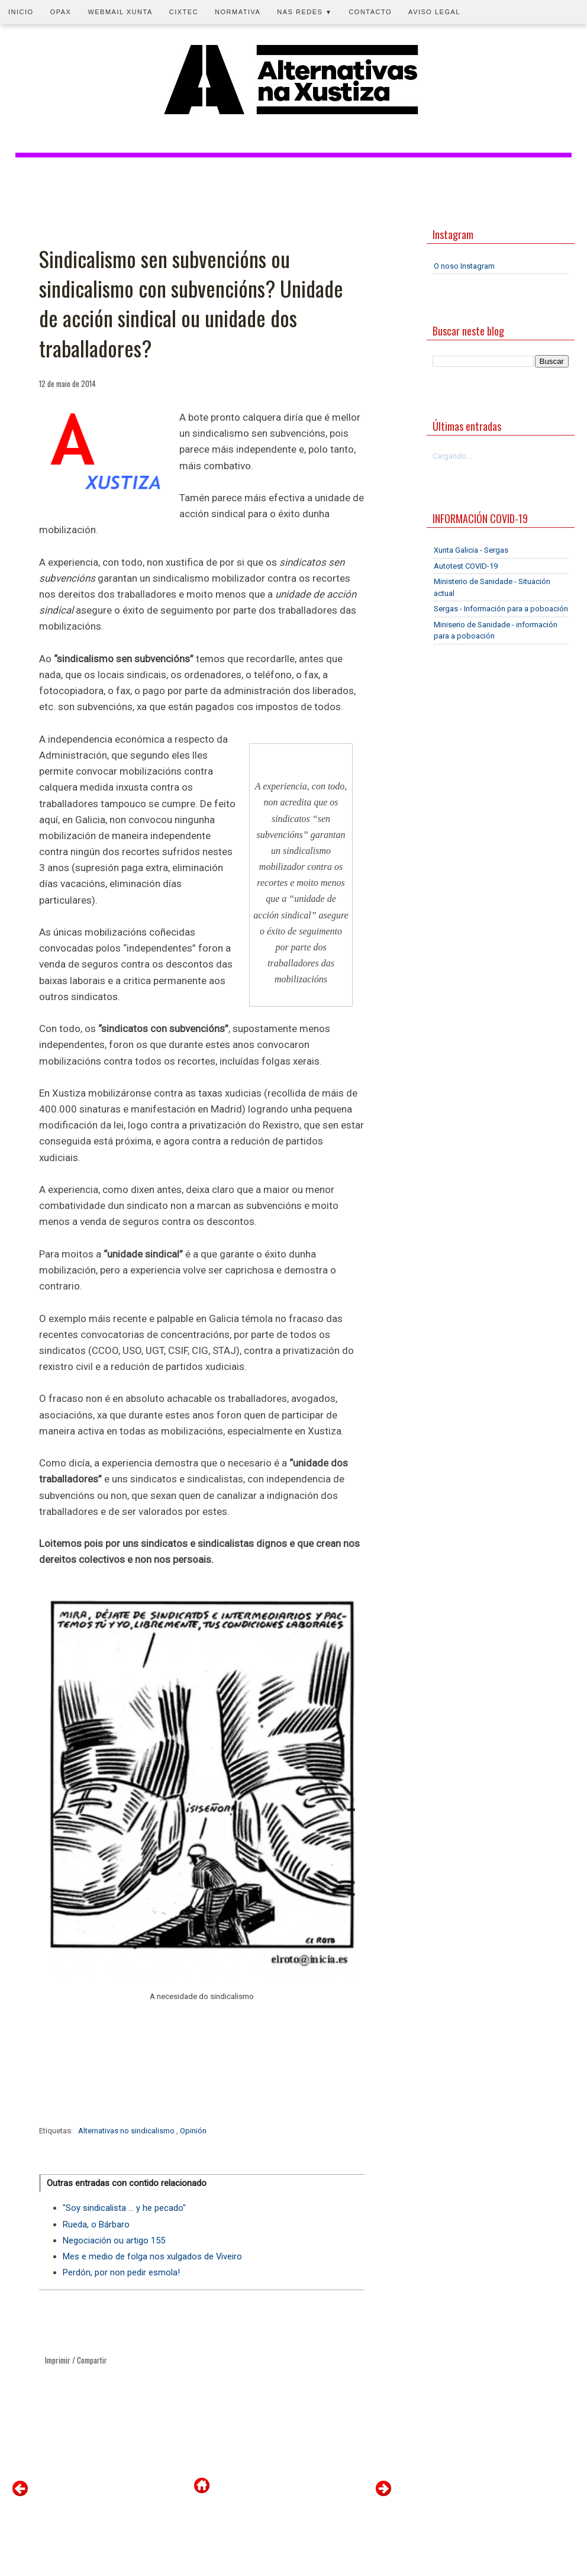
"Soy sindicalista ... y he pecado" (124, 2208)
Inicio (21, 11)
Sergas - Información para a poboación (501, 608)
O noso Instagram (464, 266)
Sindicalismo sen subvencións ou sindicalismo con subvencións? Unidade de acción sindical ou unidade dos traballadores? (191, 303)
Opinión (193, 2130)
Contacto (370, 11)
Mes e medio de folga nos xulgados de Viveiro (152, 2256)
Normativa (237, 11)
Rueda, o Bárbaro (96, 2224)
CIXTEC (183, 11)
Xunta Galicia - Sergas (471, 550)
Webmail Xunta (120, 11)
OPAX (61, 11)
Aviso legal (434, 11)
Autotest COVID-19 (466, 566)
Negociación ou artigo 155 (114, 2240)
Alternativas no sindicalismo (127, 2130)
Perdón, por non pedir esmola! (121, 2272)
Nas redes (304, 11)
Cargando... (452, 456)
